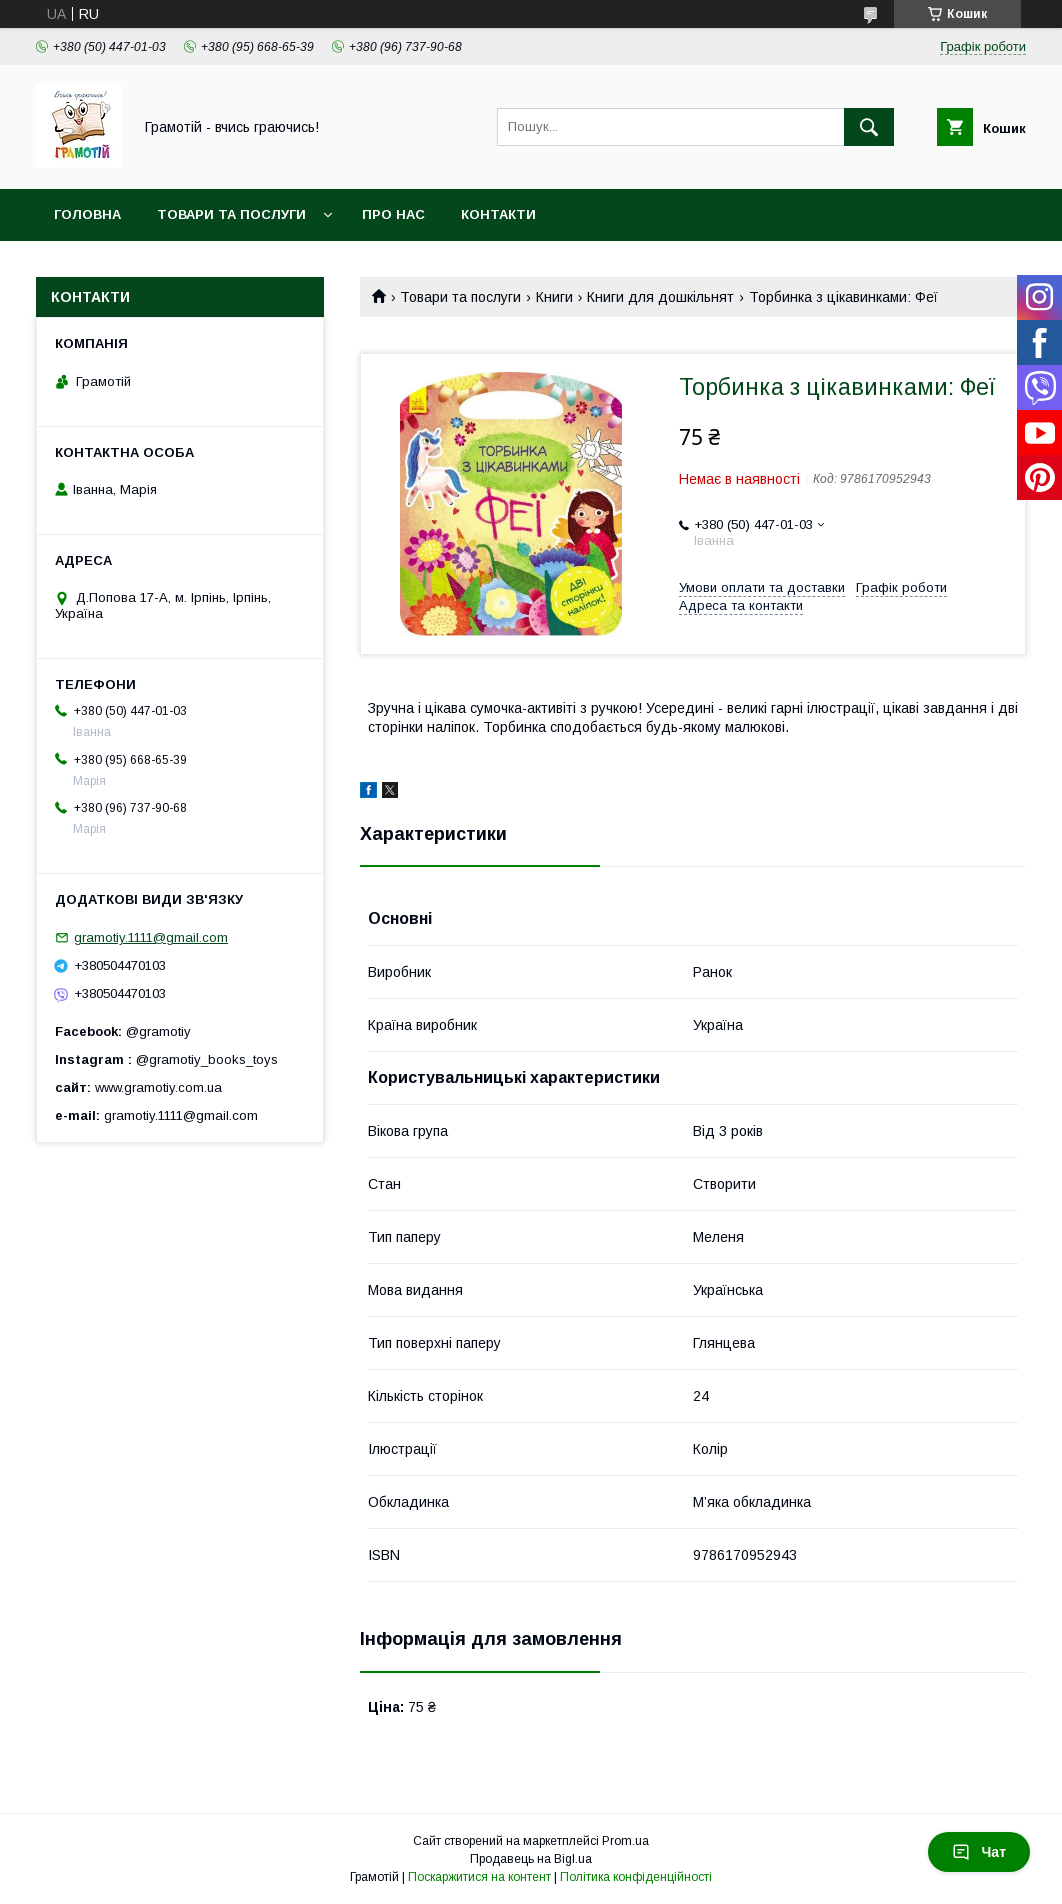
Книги (554, 297)
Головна (87, 214)
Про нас (393, 214)
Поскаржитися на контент (479, 1877)
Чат (979, 1852)
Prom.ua (625, 1841)
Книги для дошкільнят (660, 297)
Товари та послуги (231, 214)
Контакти (498, 214)
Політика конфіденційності (636, 1877)
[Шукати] (869, 127)
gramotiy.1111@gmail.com (151, 937)
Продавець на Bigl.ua (531, 1859)
